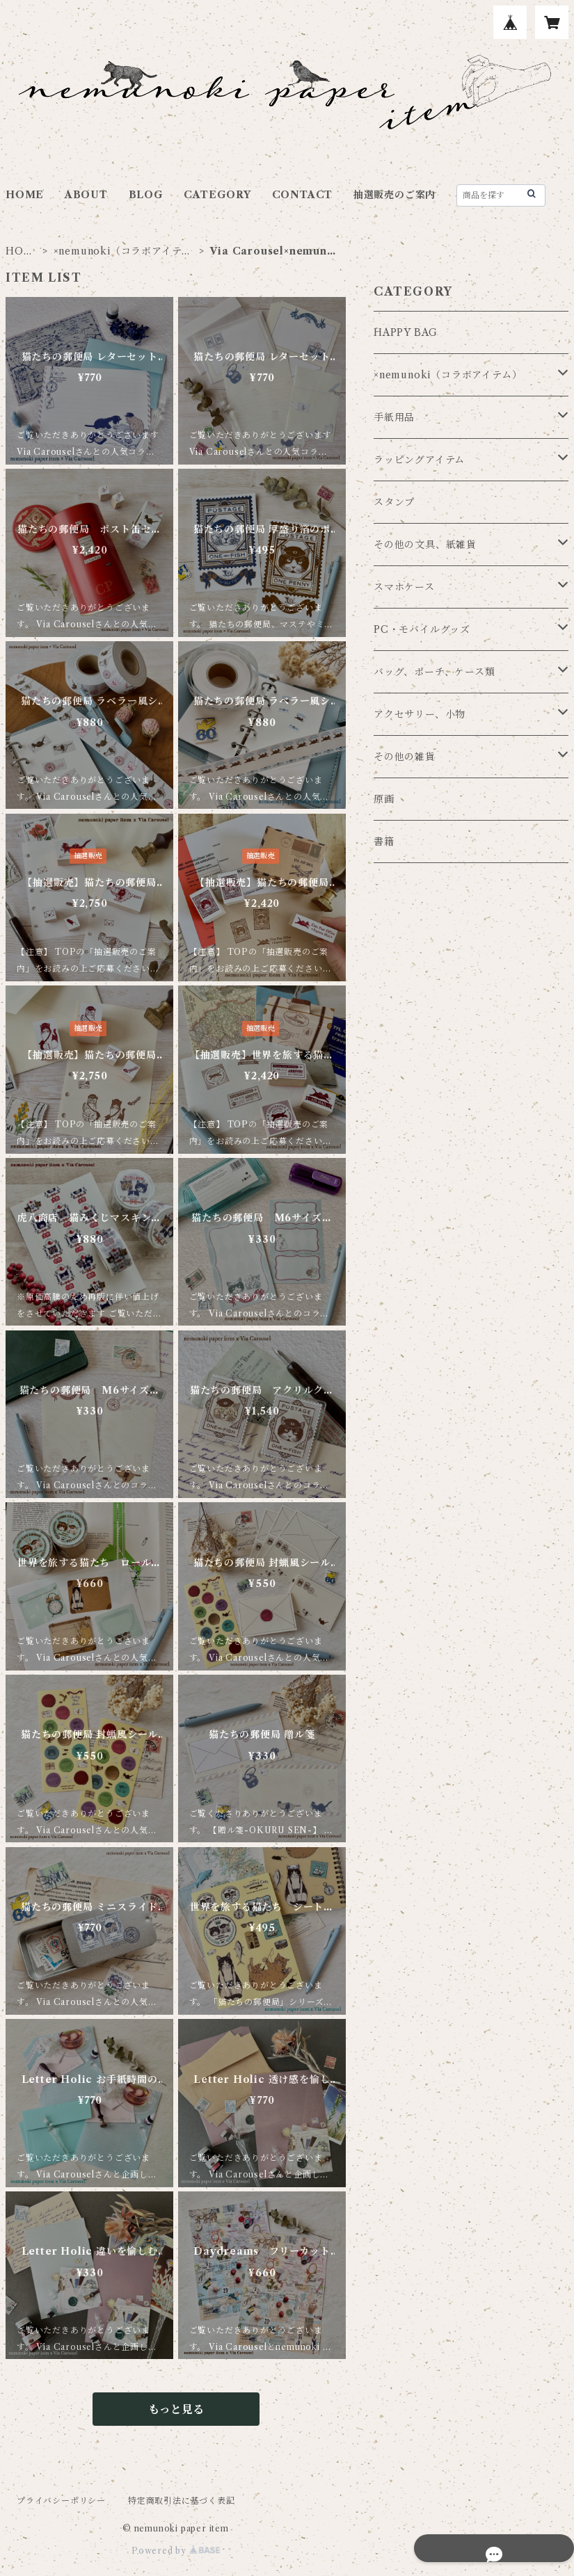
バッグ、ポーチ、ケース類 (434, 672)
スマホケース (404, 587)
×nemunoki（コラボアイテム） (118, 251)
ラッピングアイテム (419, 459)
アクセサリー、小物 (419, 714)
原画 (384, 799)
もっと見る (176, 2409)
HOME (25, 194)
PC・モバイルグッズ (422, 629)
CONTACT (302, 194)
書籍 (384, 841)
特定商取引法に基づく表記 (181, 2500)
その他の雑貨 (405, 756)
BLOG (146, 194)
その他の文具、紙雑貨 (425, 544)
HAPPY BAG (406, 332)
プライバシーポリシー (61, 2500)
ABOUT (86, 194)
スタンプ (394, 502)
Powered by (175, 2550)
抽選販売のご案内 (394, 194)
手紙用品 (394, 417)
